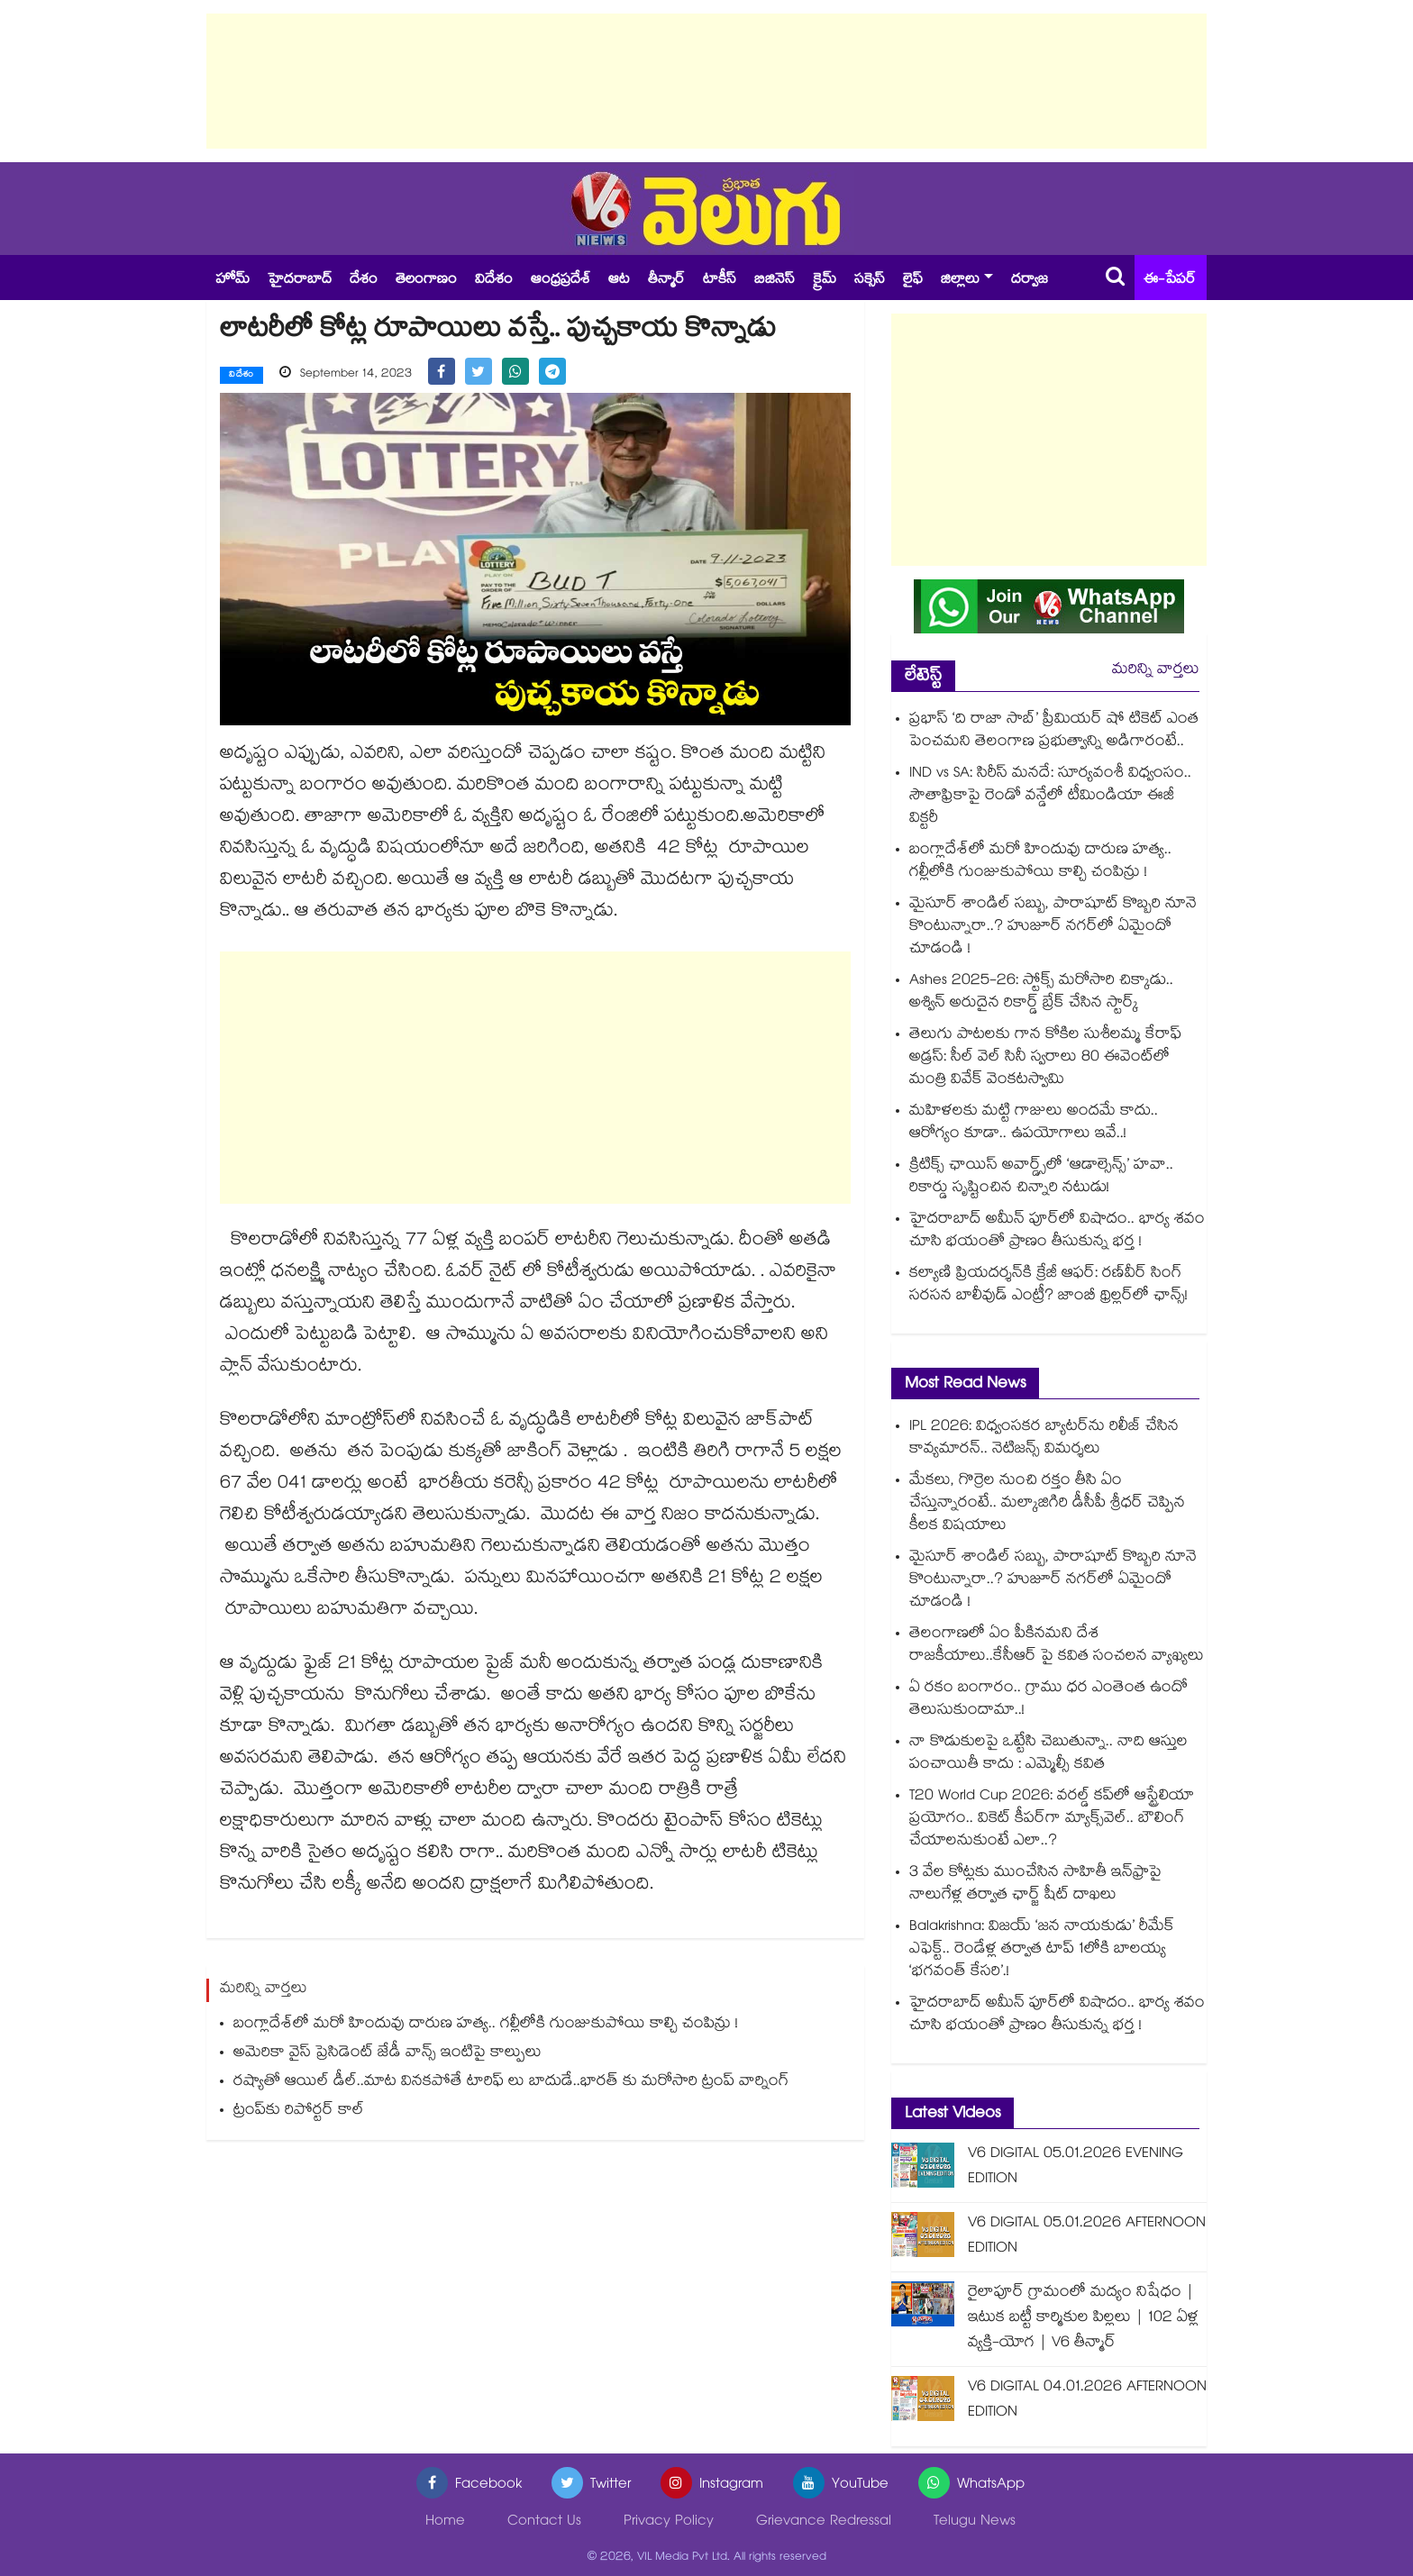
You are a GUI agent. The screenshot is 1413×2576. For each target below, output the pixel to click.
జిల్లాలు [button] (960, 281)
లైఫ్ (913, 281)
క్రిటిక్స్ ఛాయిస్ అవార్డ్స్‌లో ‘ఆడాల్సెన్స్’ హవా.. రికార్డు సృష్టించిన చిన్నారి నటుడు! (1041, 1177)
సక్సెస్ (869, 281)
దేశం (364, 281)
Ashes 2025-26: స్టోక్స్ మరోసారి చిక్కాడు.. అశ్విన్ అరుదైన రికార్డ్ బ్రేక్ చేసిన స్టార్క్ (1041, 993)
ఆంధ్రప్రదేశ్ (560, 281)
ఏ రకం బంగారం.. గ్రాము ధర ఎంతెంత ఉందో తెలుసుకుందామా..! (1048, 1700)
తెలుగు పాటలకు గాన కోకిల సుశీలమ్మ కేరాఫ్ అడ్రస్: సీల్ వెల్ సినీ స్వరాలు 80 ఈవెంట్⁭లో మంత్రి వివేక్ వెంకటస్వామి (1045, 1058)
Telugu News (975, 2522)
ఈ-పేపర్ (1170, 281)
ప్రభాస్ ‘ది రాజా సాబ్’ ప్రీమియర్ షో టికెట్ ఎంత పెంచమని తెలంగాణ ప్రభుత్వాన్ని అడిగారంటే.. (1054, 731)
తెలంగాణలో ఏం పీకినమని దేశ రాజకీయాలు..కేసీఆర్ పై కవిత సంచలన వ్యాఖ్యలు (1056, 1646)
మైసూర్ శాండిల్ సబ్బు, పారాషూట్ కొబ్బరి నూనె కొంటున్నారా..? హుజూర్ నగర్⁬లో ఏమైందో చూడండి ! (1053, 927)
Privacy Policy (669, 2522)
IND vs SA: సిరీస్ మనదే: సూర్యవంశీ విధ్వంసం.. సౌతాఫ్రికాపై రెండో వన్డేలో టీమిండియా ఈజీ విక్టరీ (1050, 797)
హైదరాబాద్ (300, 281)
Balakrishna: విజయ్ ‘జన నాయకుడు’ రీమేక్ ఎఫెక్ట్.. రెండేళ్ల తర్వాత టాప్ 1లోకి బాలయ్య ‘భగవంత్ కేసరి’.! (1041, 1950)
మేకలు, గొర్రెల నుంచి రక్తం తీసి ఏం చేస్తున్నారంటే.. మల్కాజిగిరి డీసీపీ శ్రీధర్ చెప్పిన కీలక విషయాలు (1047, 1504)
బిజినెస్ (774, 281)
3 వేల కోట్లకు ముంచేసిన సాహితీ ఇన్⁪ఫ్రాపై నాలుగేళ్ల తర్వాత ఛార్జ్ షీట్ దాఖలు (1035, 1885)
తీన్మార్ (666, 281)
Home (445, 2522)
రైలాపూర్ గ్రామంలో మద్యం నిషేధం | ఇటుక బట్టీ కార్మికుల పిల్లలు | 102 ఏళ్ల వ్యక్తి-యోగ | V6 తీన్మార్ (1083, 2318)
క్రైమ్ (824, 281)
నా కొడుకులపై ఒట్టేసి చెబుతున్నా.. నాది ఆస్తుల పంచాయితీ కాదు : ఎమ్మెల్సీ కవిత (1048, 1754)
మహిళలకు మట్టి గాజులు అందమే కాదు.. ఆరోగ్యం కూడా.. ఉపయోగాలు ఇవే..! (1033, 1123)
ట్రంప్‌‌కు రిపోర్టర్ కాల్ (298, 2111)
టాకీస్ (719, 281)
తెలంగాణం (426, 281)
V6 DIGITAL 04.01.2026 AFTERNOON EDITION (1087, 2400)
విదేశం (494, 281)
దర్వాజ (1029, 281)
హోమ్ (232, 281)
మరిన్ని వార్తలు (1155, 671)
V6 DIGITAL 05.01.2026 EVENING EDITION (1075, 2167)
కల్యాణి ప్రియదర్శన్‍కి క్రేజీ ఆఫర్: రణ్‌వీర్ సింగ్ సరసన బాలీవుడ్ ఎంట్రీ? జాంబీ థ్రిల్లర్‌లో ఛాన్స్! (1048, 1285)
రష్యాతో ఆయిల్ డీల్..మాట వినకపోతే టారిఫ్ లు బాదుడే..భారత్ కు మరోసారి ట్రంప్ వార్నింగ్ (511, 2083)
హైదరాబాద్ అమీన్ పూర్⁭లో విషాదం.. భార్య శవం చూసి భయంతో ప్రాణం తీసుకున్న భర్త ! (1057, 1231)
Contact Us (544, 2522)
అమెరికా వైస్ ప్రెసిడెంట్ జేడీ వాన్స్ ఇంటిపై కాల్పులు (387, 2054)
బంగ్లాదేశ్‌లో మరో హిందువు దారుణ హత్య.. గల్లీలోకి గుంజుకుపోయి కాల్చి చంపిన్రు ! (485, 2025)
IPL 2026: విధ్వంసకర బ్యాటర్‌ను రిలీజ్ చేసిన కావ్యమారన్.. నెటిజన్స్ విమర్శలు (1044, 1439)
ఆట (619, 281)
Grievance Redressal (823, 2522)
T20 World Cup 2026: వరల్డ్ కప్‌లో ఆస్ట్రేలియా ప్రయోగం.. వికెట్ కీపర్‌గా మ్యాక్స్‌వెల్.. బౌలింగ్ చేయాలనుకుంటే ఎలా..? (1051, 1819)
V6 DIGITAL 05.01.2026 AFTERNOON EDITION (1087, 2236)
